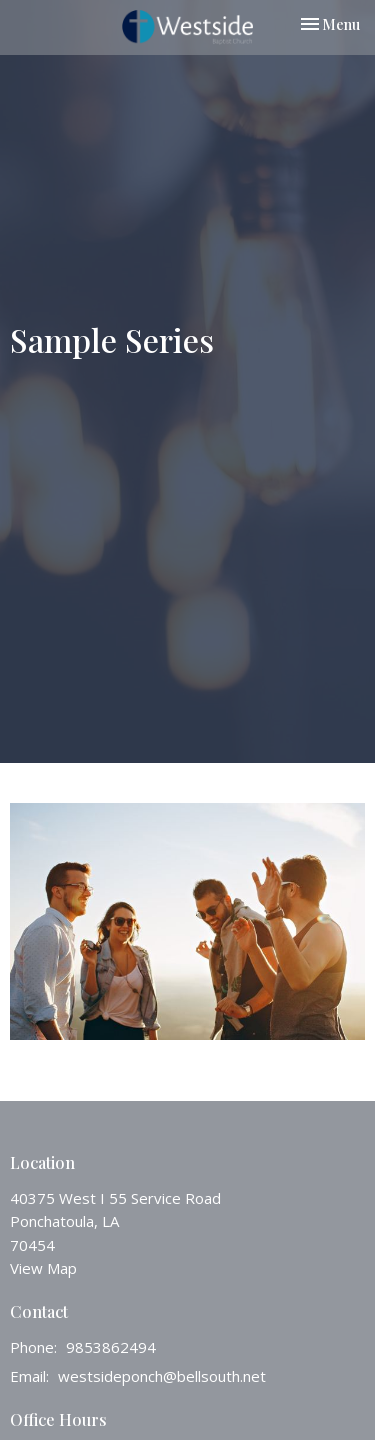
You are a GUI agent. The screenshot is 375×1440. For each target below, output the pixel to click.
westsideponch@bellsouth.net (162, 1376)
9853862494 (111, 1347)
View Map (43, 1268)
